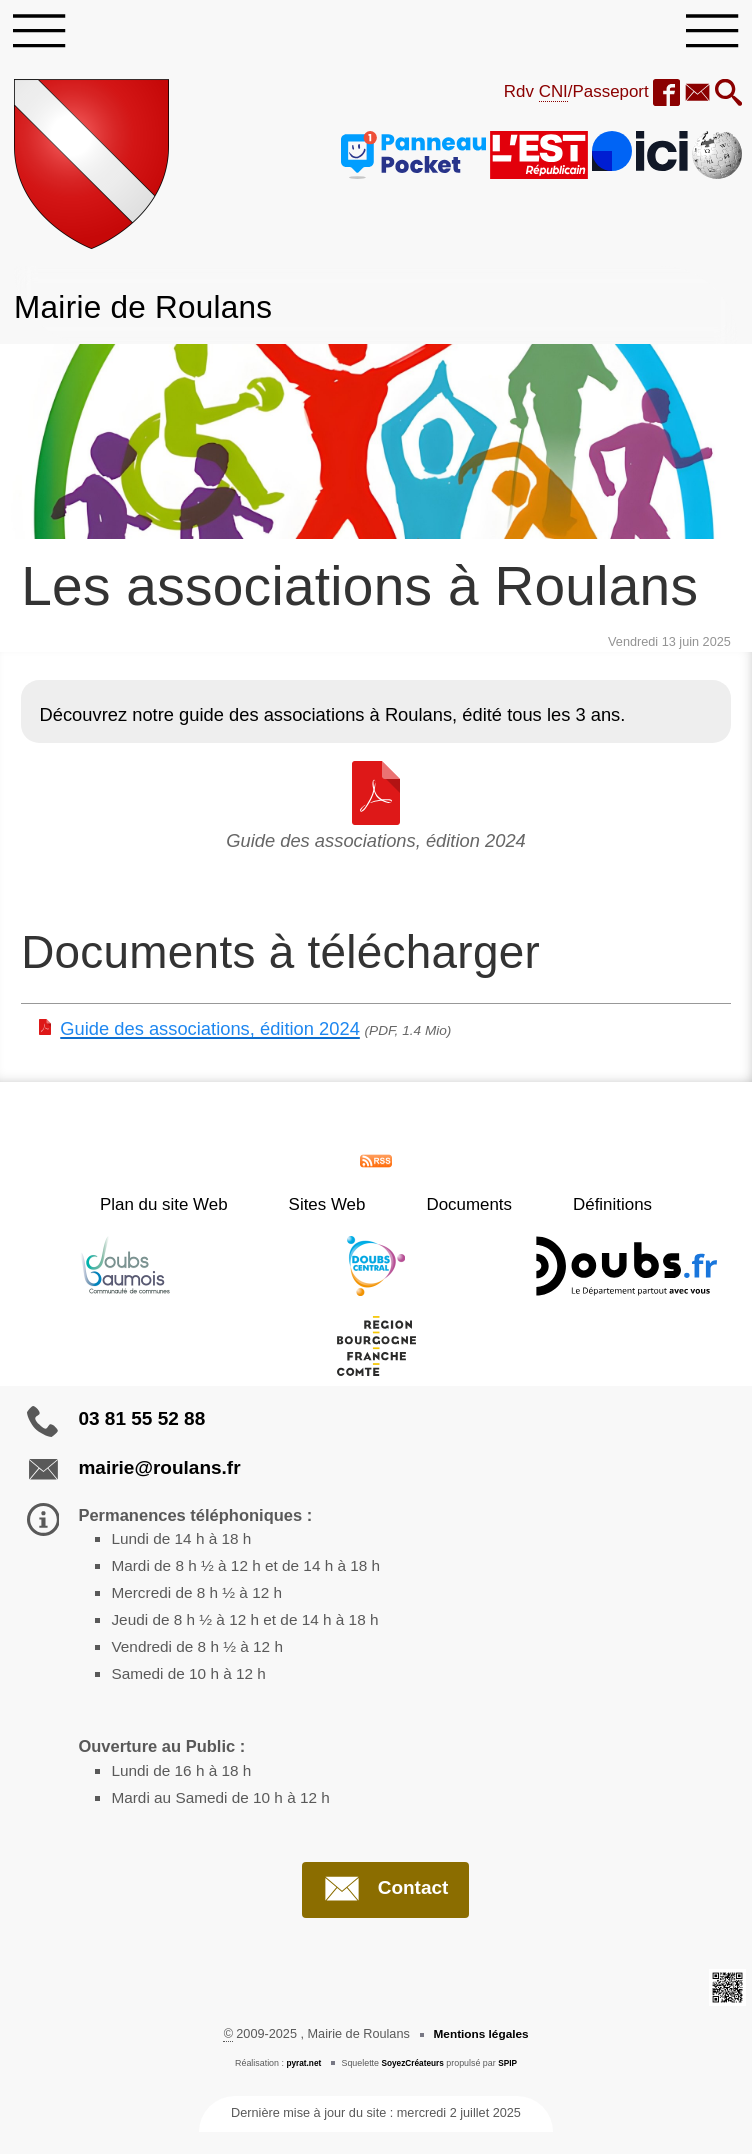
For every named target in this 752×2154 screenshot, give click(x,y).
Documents (458, 1209)
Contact (386, 1910)
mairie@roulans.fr (159, 1471)
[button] (726, 99)
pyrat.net (300, 2085)
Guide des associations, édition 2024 (210, 1033)
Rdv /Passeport (564, 97)
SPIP (511, 2085)
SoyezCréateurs (413, 2085)
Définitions (578, 1209)
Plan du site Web (198, 1209)
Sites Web (338, 1209)
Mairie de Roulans (153, 311)
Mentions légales (481, 2056)
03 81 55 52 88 (141, 1422)
